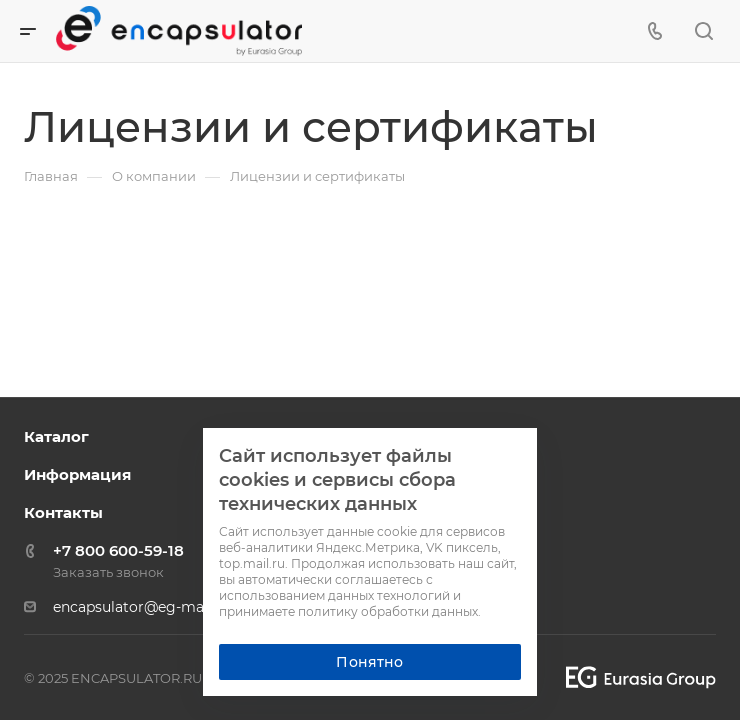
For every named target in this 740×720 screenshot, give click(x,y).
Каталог (56, 436)
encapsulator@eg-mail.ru (141, 607)
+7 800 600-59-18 (118, 550)
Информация (77, 474)
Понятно (369, 662)
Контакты (63, 512)
